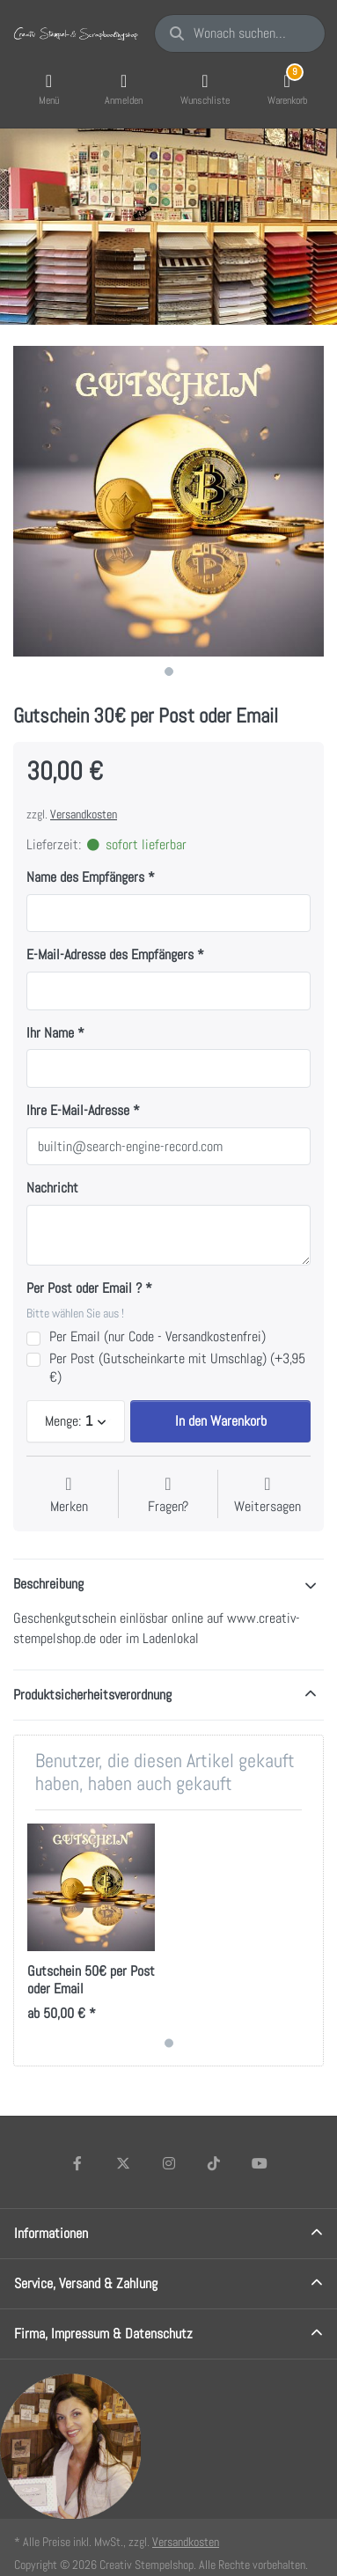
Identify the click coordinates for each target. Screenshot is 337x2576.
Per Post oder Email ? (84, 1288)
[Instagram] (169, 2163)
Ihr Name (50, 1033)
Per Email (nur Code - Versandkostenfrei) (157, 1337)
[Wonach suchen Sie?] (240, 33)
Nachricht (52, 1188)
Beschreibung (48, 1583)
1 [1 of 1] (169, 671)
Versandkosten (83, 814)
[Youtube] (259, 2163)
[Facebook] (78, 2163)
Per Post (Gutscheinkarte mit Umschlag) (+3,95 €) (177, 1368)
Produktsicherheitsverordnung (92, 1694)
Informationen (51, 2233)
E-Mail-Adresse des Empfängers (110, 955)
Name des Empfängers (85, 877)
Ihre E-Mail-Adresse (77, 1110)
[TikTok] (213, 2163)
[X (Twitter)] (123, 2163)
